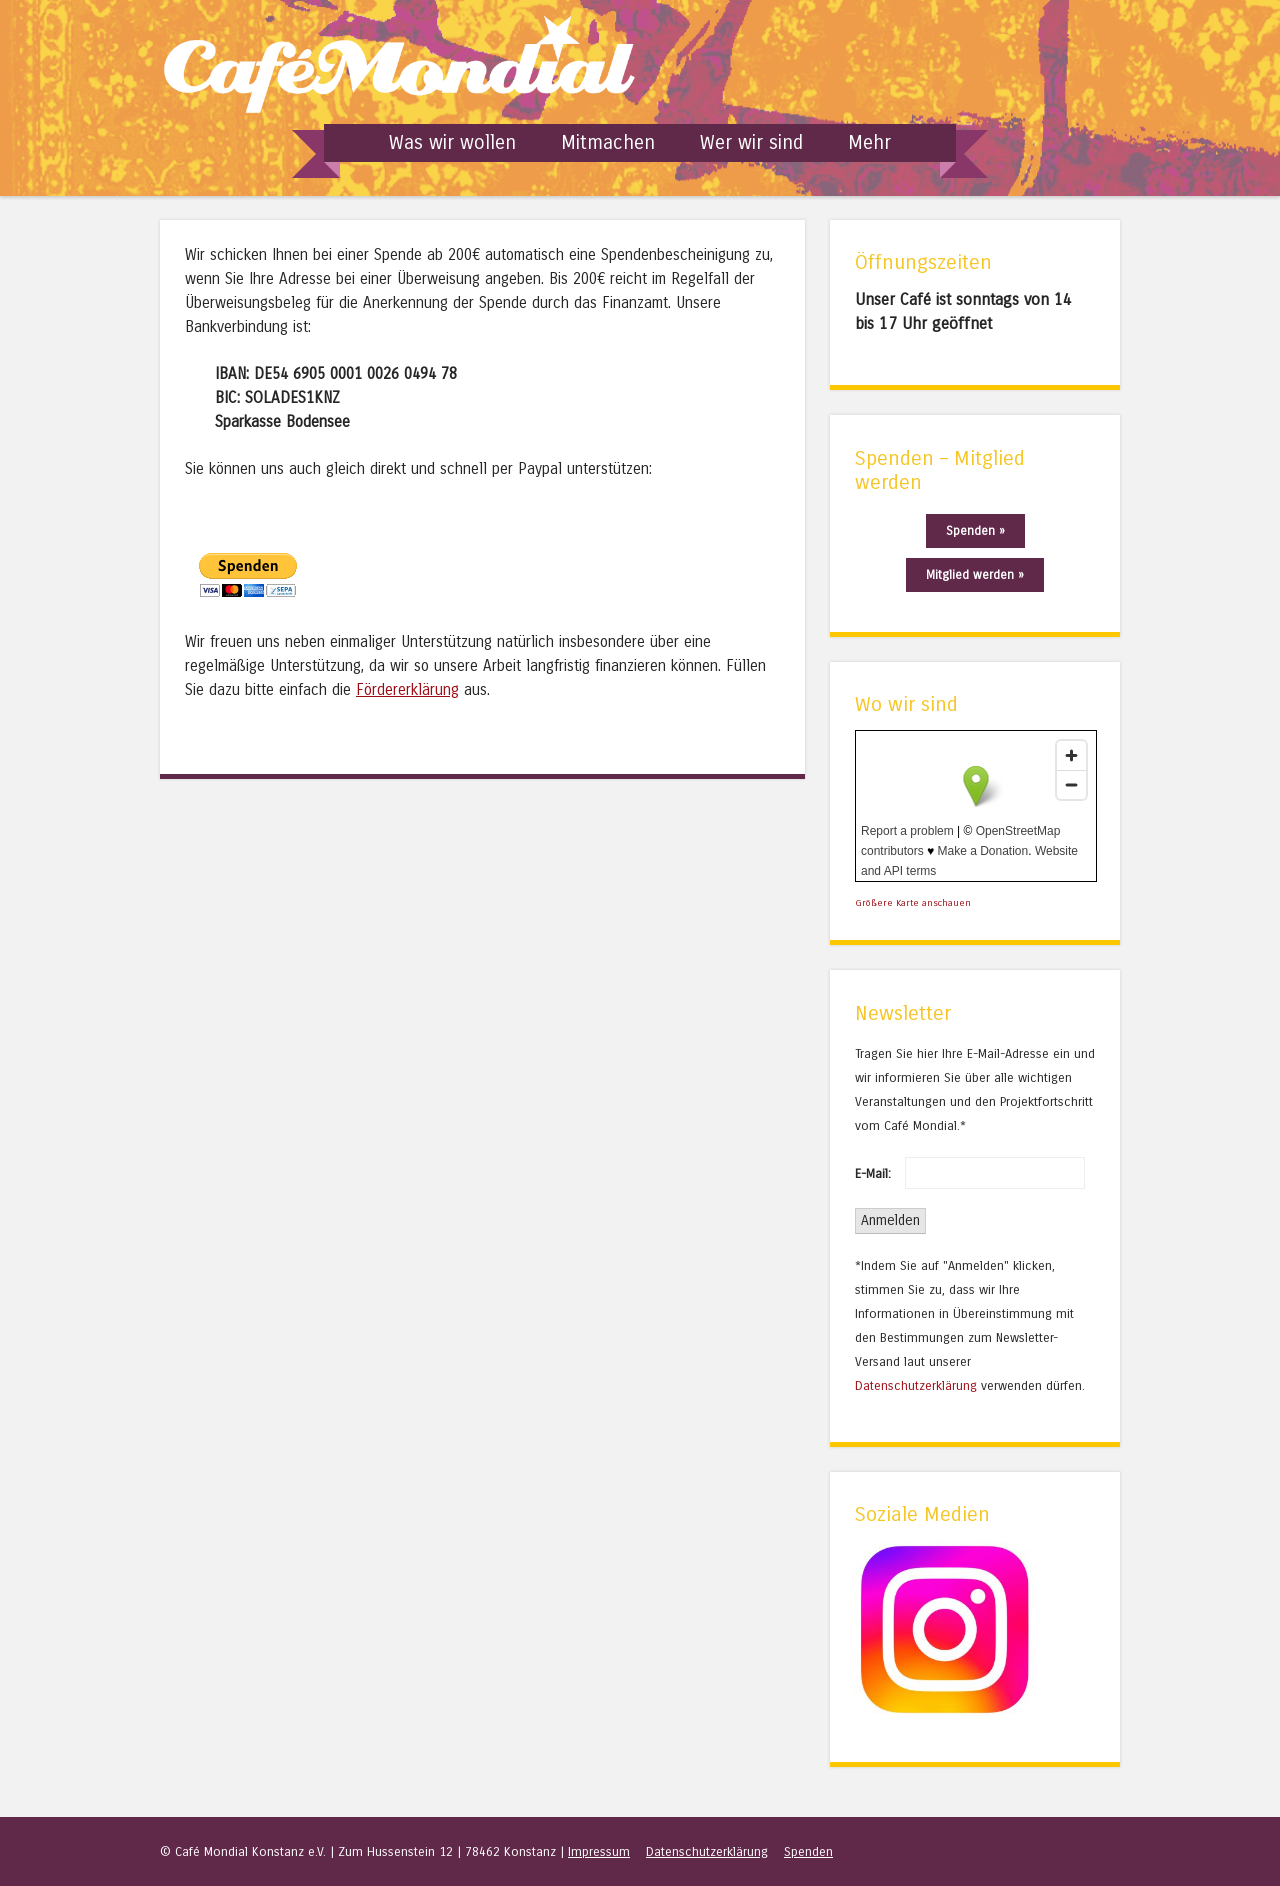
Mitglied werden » (975, 575)
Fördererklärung (407, 690)
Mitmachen (608, 142)
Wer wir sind (751, 142)
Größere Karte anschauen (913, 903)
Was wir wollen (452, 142)
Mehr (869, 142)
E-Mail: (873, 1173)
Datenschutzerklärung (916, 1385)
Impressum (599, 1851)
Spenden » (975, 531)
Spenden (808, 1851)
